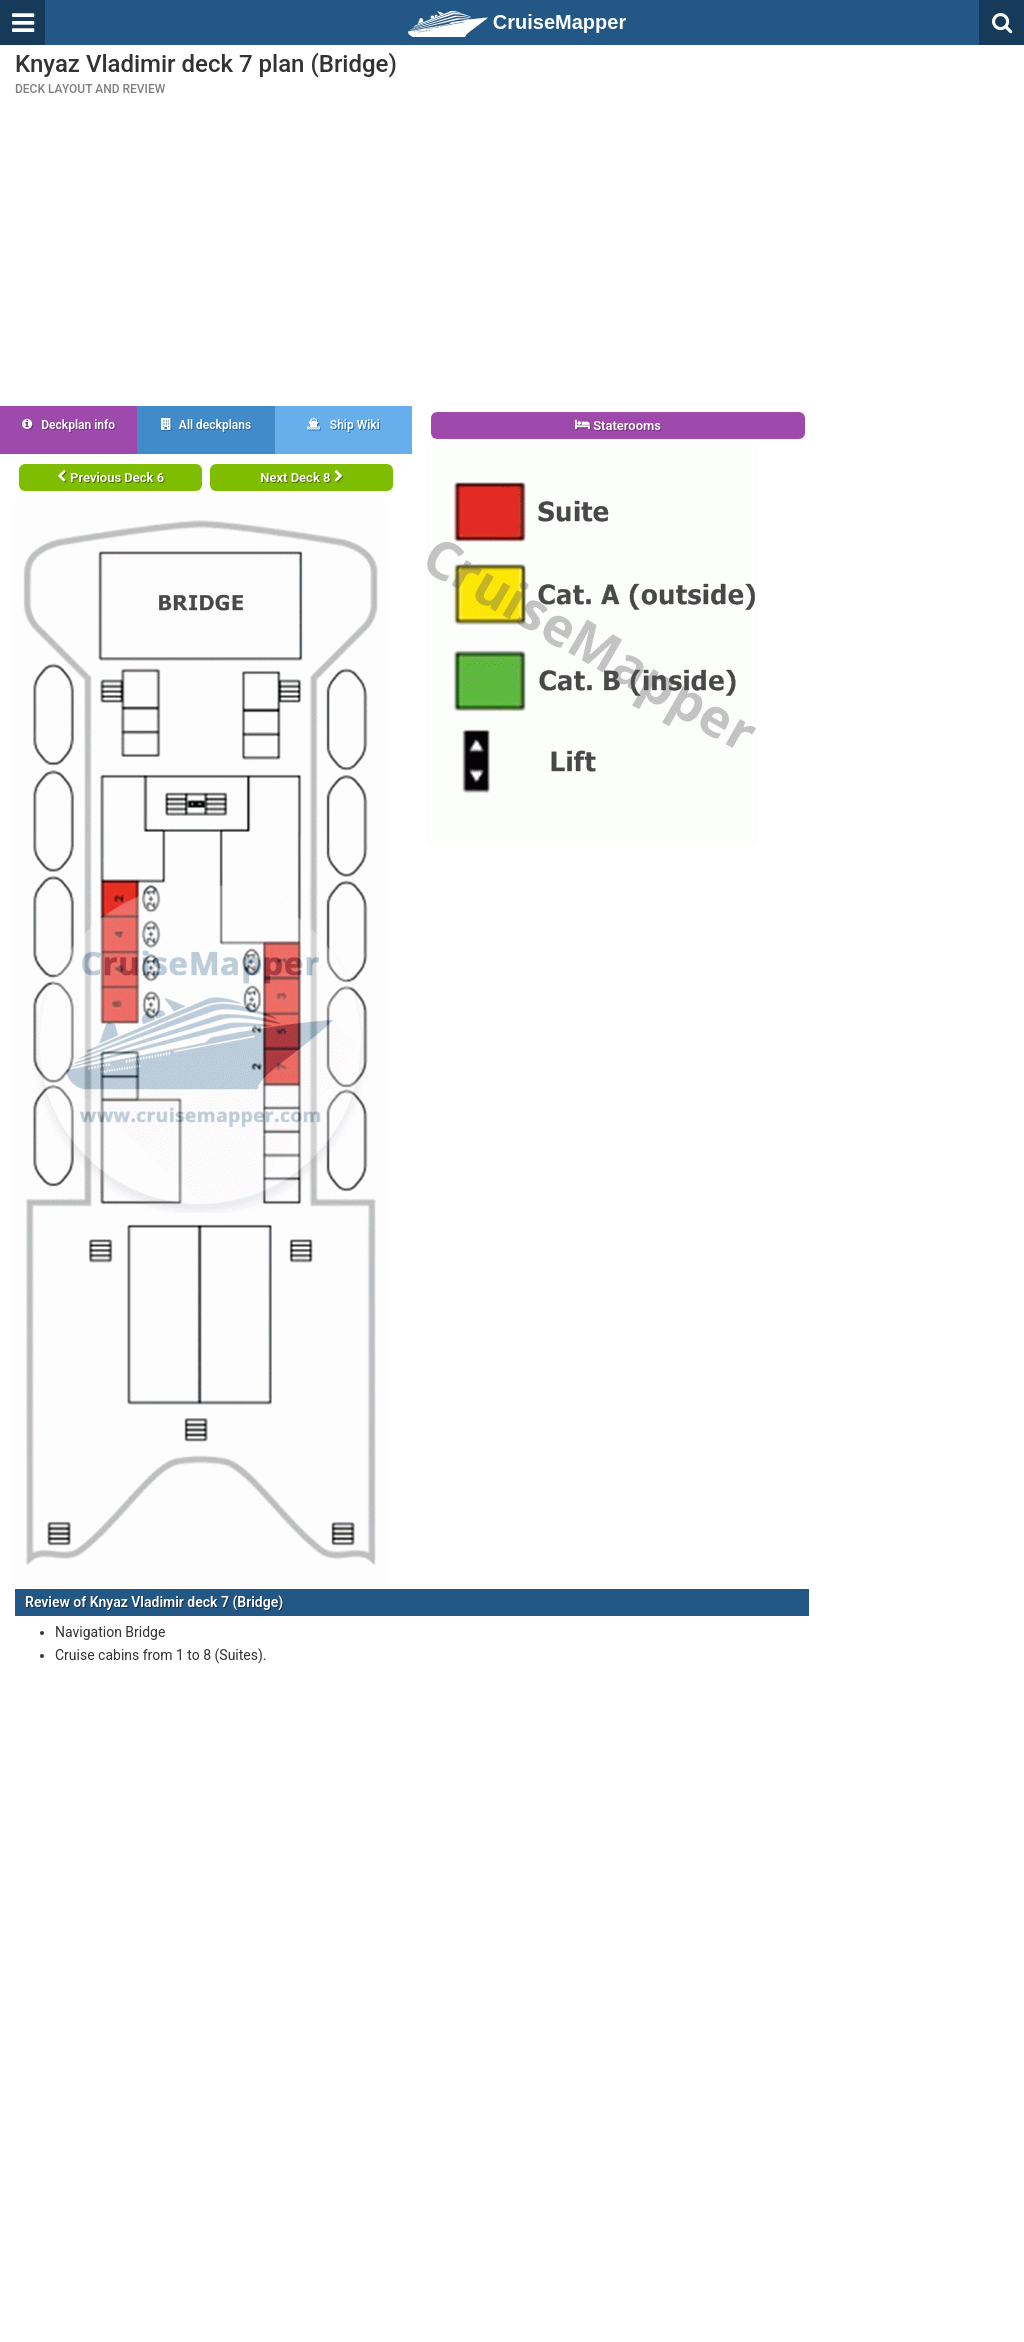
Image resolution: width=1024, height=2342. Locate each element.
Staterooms (618, 425)
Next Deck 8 (301, 477)
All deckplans (206, 425)
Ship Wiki (343, 425)
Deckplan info (68, 425)
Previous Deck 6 (110, 477)
